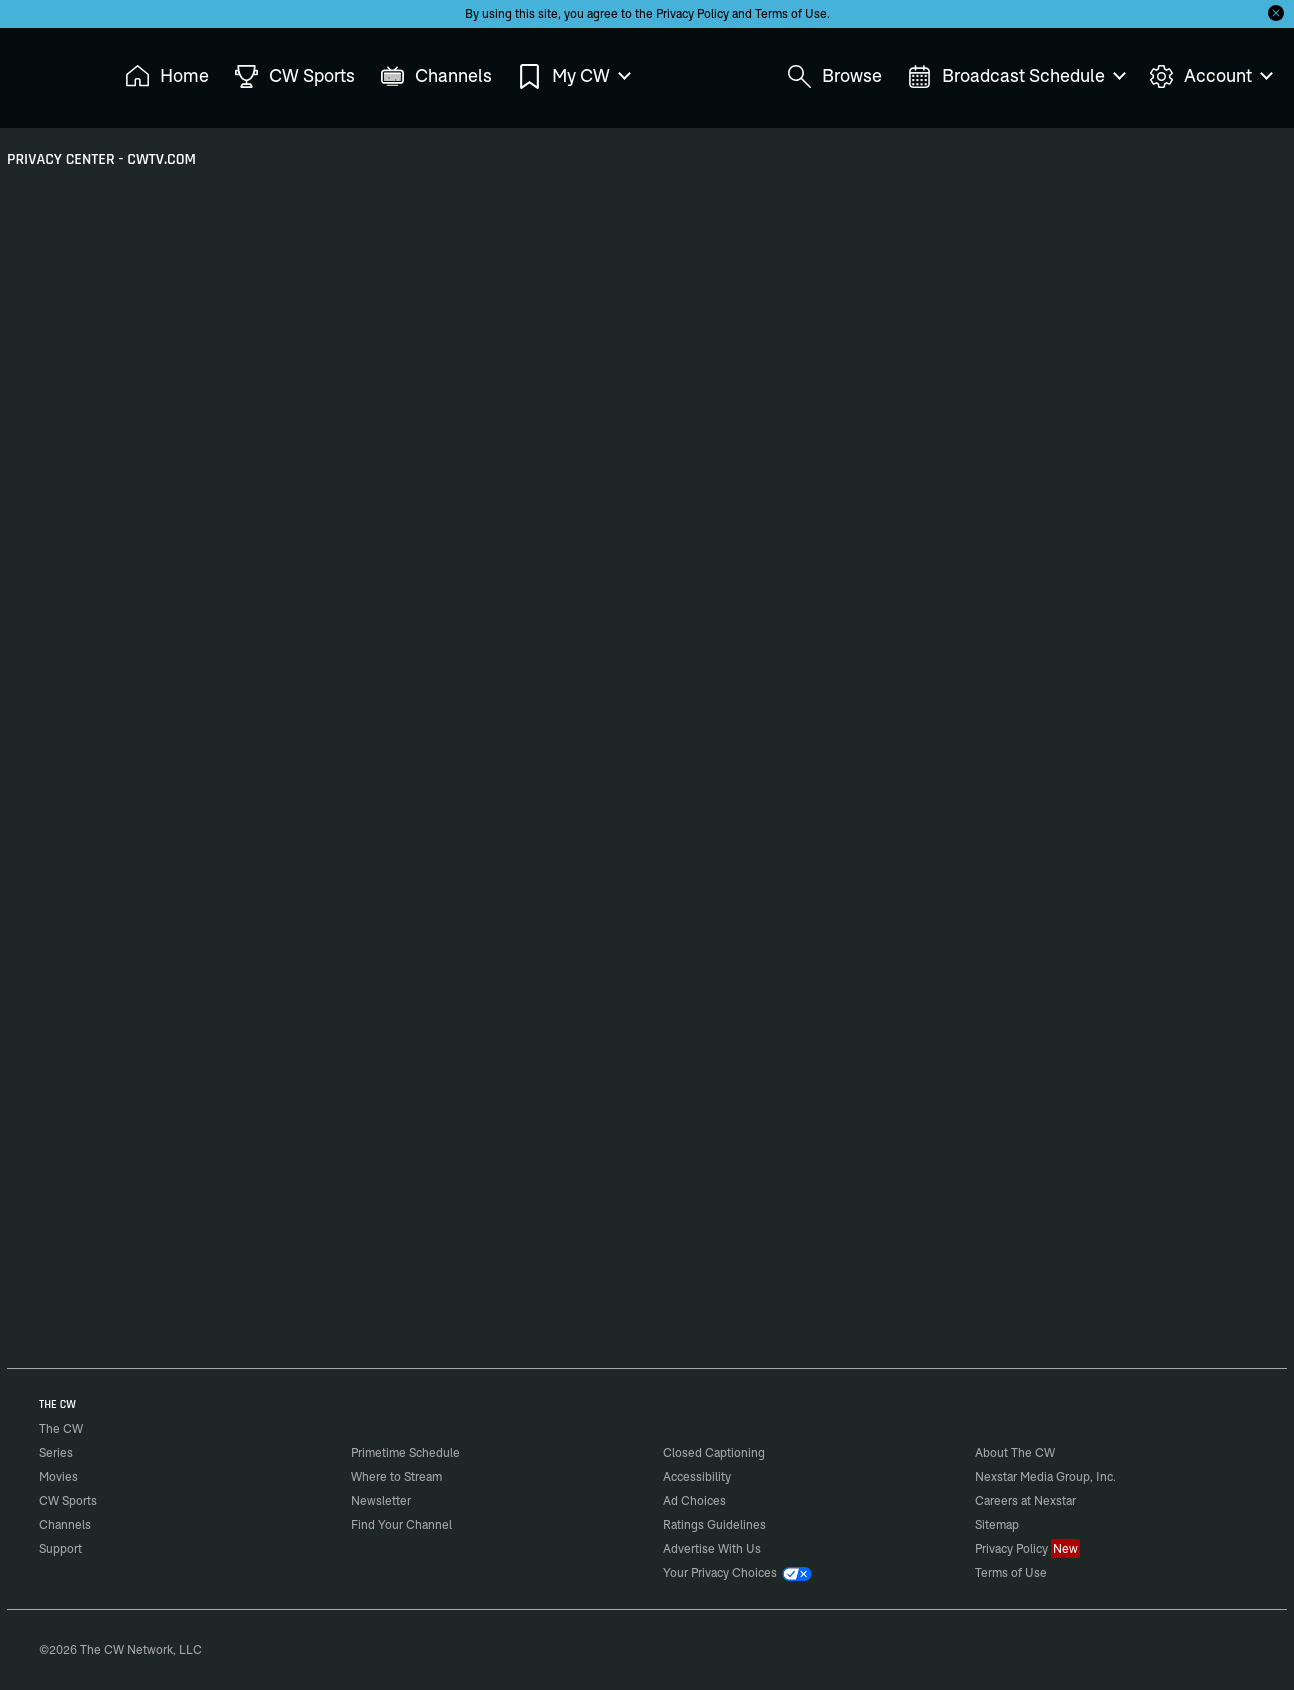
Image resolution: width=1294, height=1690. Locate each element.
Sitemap (997, 1524)
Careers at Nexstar (1025, 1500)
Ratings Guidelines (714, 1524)
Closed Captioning (714, 1452)
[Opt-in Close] (1276, 13)
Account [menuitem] (1210, 76)
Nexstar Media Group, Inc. (1045, 1476)
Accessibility (697, 1476)
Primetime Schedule (405, 1452)
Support (60, 1548)
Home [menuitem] (167, 76)
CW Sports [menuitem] (294, 76)
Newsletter (381, 1500)
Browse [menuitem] (834, 76)
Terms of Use (791, 13)
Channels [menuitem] (436, 76)
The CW (48, 71)
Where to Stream (396, 1476)
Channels (65, 1524)
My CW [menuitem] (573, 76)
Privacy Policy (692, 13)
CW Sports (68, 1500)
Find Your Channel (401, 1524)
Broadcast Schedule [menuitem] (1015, 76)
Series (56, 1452)
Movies (58, 1476)
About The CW (1015, 1452)
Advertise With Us (712, 1548)
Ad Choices (694, 1500)
